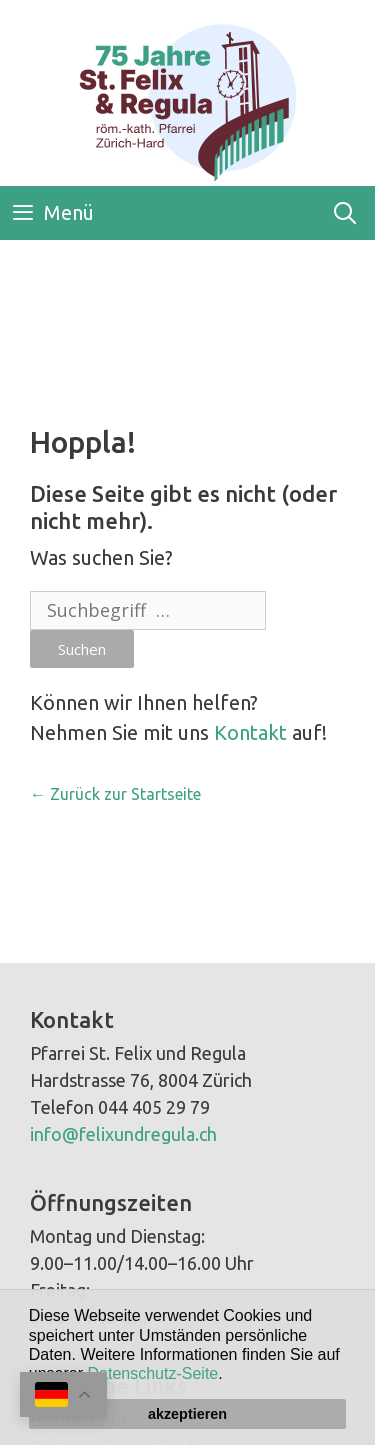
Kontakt (250, 732)
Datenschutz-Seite (153, 1373)
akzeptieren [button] (187, 1414)
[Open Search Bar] (345, 213)
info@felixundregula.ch (123, 1134)
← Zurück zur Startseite (115, 794)
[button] (230, 1376)
